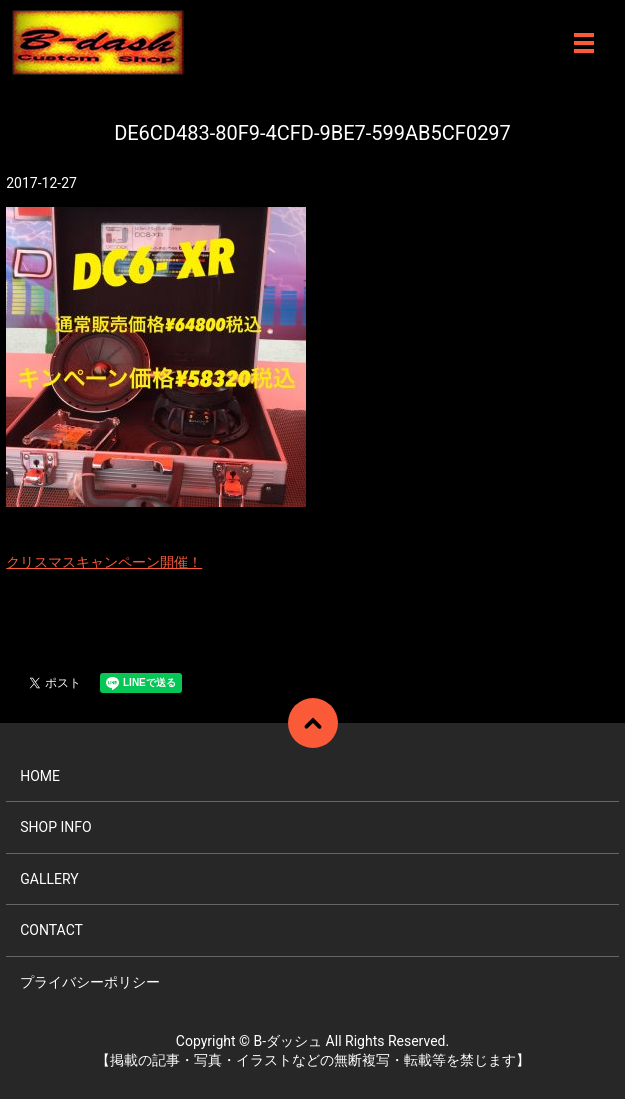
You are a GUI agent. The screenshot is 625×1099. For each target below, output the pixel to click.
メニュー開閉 (584, 43)
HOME (40, 776)
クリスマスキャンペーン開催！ (104, 562)
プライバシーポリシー (90, 982)
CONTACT (51, 930)
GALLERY (49, 879)
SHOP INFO (55, 827)
